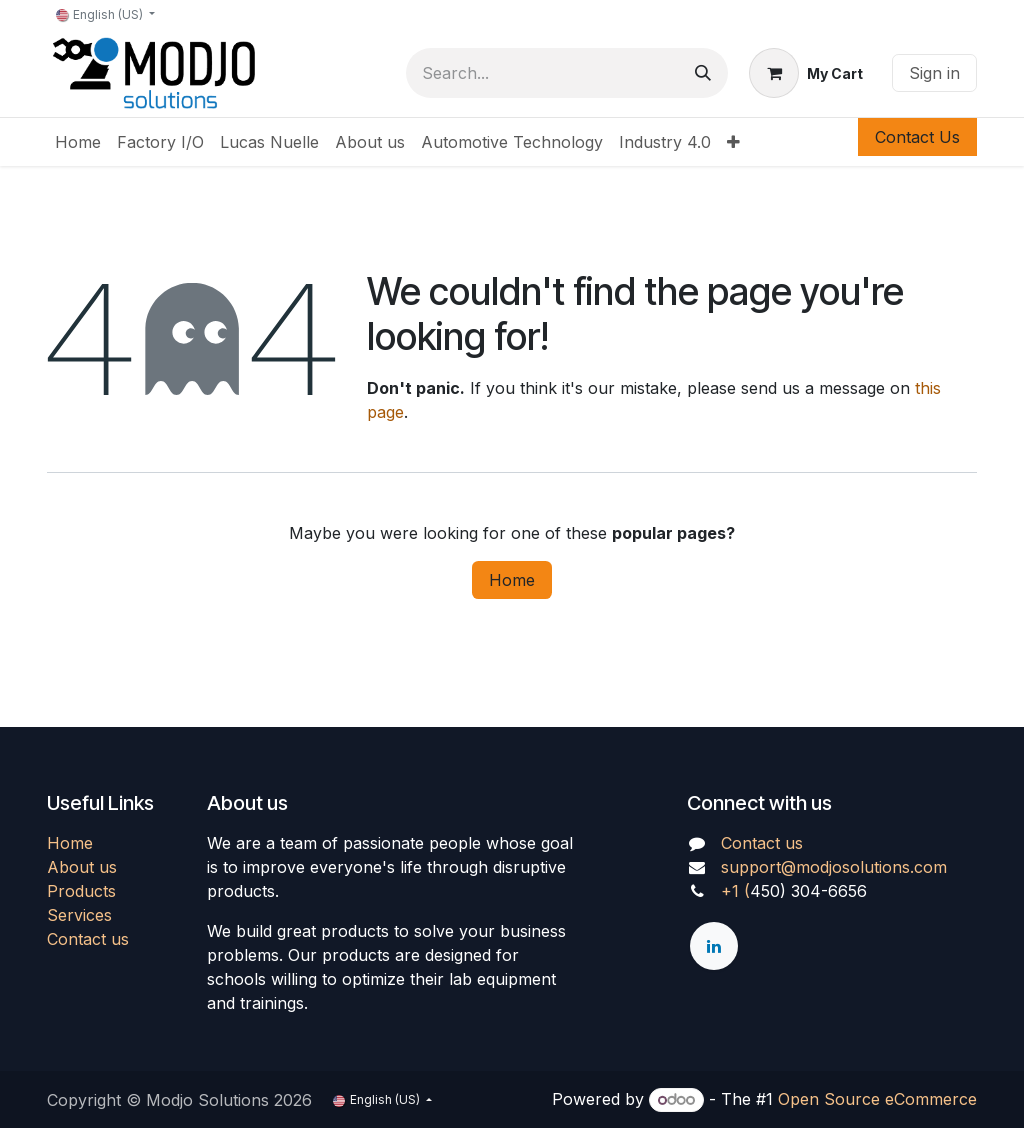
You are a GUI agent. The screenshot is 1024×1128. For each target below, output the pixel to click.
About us (82, 867)
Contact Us (917, 137)
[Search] (703, 73)
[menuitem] (78, 142)
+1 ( (735, 891)
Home (512, 580)
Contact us (88, 939)
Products (81, 891)
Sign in (934, 73)
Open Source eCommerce (877, 1099)
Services (79, 915)
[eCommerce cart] (806, 73)
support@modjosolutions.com (834, 867)
